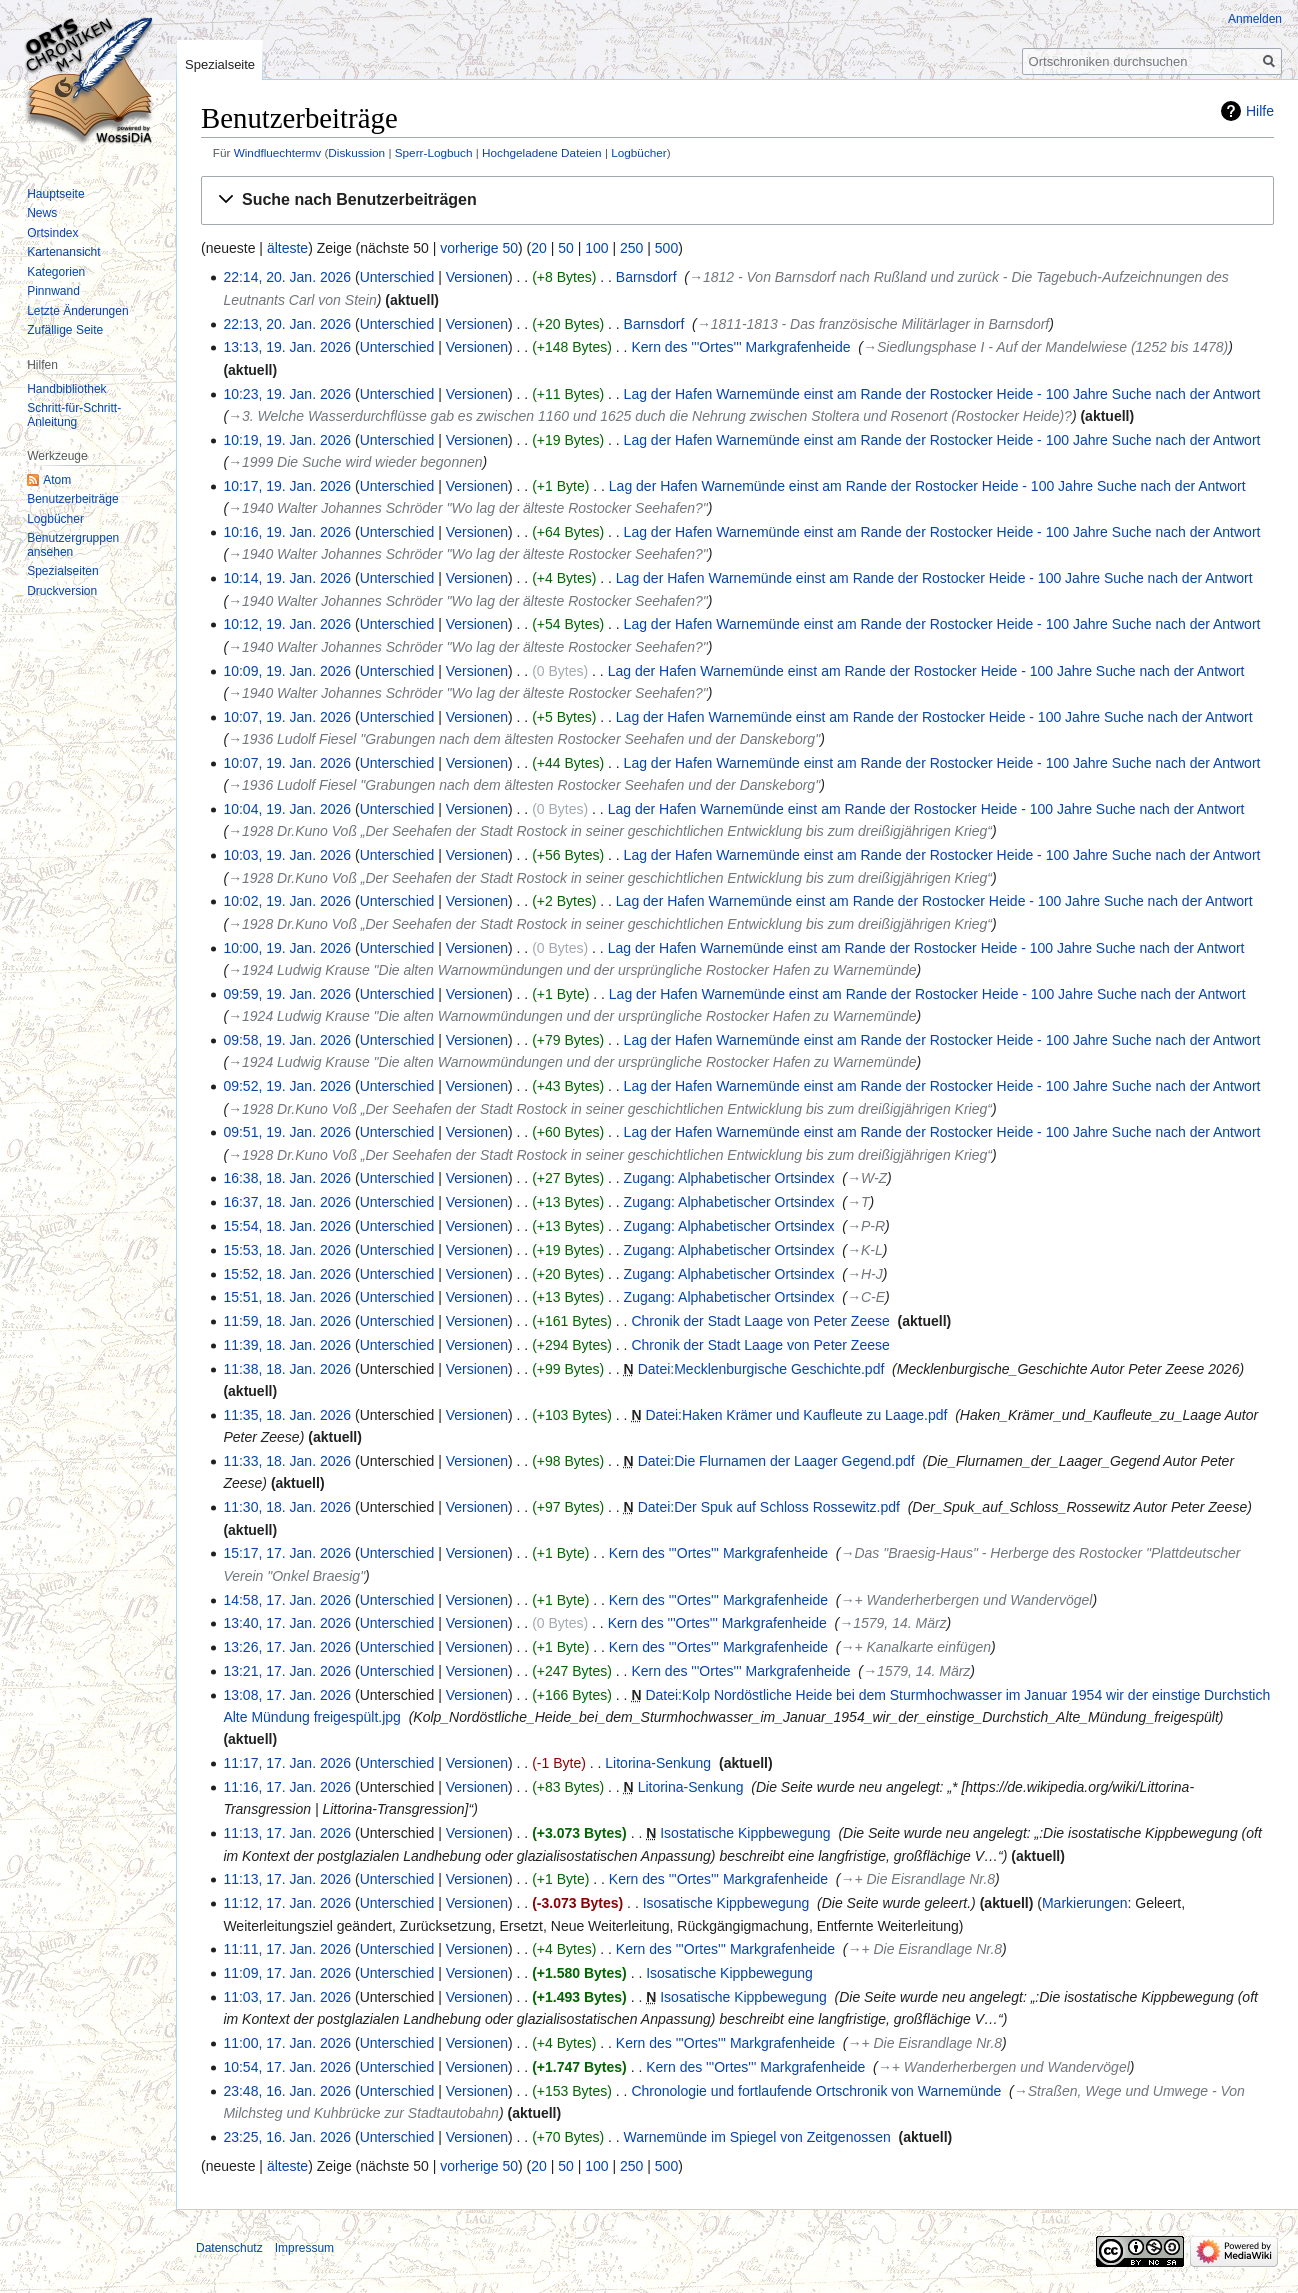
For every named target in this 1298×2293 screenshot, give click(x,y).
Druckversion (62, 591)
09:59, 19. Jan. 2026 (287, 994)
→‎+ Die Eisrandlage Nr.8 (917, 1879)
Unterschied (397, 277)
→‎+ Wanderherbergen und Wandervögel (966, 1600)
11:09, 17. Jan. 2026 (287, 1973)
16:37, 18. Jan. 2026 (287, 1202)
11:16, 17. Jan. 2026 (287, 1787)
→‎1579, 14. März (892, 1623)
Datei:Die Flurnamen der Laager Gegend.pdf (776, 1461)
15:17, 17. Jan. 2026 (287, 1553)
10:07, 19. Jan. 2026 (287, 717)
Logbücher (639, 152)
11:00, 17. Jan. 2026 (287, 2043)
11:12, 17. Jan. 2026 (287, 1903)
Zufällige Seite (65, 330)
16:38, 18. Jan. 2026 (287, 1178)
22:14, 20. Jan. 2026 (287, 277)
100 (596, 248)
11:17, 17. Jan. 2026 (287, 1763)
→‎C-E (866, 1297)
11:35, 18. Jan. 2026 (287, 1415)
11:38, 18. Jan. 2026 (287, 1369)
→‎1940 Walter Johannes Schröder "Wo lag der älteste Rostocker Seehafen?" (468, 508)
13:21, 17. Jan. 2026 (287, 1671)
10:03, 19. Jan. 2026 (287, 855)
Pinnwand (53, 291)
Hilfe (1260, 111)
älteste (287, 248)
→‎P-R (866, 1226)
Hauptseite (55, 194)
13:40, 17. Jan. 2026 (287, 1623)
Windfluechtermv (278, 152)
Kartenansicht (63, 252)
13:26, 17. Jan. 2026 (287, 1647)
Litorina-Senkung (658, 1763)
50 (566, 248)
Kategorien (56, 272)
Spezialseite (220, 64)
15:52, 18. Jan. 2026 (287, 1274)
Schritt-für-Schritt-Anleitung (74, 415)
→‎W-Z (867, 1178)
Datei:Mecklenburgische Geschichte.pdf (761, 1369)
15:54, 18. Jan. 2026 (287, 1226)
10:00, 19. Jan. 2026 (287, 948)
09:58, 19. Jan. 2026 (287, 1040)
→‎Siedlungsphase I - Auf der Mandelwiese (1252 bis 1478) (1045, 347)
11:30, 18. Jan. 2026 (287, 1507)
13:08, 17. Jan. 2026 (287, 1695)
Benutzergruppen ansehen (73, 545)
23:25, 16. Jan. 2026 (287, 2137)
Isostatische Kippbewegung (745, 1833)
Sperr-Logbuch (434, 152)
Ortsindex (52, 233)
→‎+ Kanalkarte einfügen (915, 1647)
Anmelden (1255, 19)
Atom (57, 480)
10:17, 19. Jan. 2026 (287, 486)
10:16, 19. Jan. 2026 (287, 532)
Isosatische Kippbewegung (726, 1903)
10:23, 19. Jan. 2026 (287, 394)
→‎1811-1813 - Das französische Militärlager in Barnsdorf (873, 324)
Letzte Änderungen (77, 311)
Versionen (477, 277)
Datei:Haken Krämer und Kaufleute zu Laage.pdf (796, 1415)
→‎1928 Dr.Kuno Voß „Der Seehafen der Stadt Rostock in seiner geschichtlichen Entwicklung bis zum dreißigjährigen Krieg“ (610, 831)
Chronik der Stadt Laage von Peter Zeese (760, 1321)
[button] (737, 200)
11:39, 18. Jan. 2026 (287, 1345)
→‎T (858, 1202)
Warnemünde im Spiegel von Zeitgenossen (757, 2137)
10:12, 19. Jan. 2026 (287, 624)
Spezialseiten (62, 571)
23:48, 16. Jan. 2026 (287, 2091)
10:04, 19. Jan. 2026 (287, 809)
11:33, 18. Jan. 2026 (287, 1461)
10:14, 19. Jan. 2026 (287, 578)
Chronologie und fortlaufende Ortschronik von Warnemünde (816, 2091)
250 (631, 248)
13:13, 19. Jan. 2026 (287, 347)
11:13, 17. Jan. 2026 (287, 1833)
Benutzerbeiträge (72, 499)
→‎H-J (865, 1274)
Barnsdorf (646, 277)
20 (539, 248)
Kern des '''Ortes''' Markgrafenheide (740, 347)
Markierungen (1085, 1903)
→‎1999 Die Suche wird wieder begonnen (355, 462)
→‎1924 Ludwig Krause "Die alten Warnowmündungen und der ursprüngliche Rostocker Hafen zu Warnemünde (572, 970)
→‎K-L (865, 1250)
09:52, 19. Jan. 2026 (287, 1086)
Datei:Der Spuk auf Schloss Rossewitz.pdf (769, 1507)
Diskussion (356, 152)
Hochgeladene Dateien (542, 152)
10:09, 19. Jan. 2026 (287, 671)
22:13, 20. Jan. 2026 (287, 324)
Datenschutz (229, 2248)
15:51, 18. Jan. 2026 (287, 1297)
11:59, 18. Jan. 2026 (287, 1321)
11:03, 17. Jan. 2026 (287, 1997)
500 (666, 248)
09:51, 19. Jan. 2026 (287, 1132)
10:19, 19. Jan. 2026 (287, 440)
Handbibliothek (66, 389)
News (42, 213)
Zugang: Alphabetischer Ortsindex (729, 1178)
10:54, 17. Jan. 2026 (287, 2067)
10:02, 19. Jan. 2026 (287, 901)
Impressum (304, 2248)
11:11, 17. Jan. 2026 (287, 1949)
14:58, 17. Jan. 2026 (287, 1600)
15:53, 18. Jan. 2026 (287, 1250)
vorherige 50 (479, 248)
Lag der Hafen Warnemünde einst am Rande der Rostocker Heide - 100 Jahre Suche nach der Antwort (942, 394)
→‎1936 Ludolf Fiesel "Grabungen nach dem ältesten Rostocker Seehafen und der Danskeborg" (524, 739)
